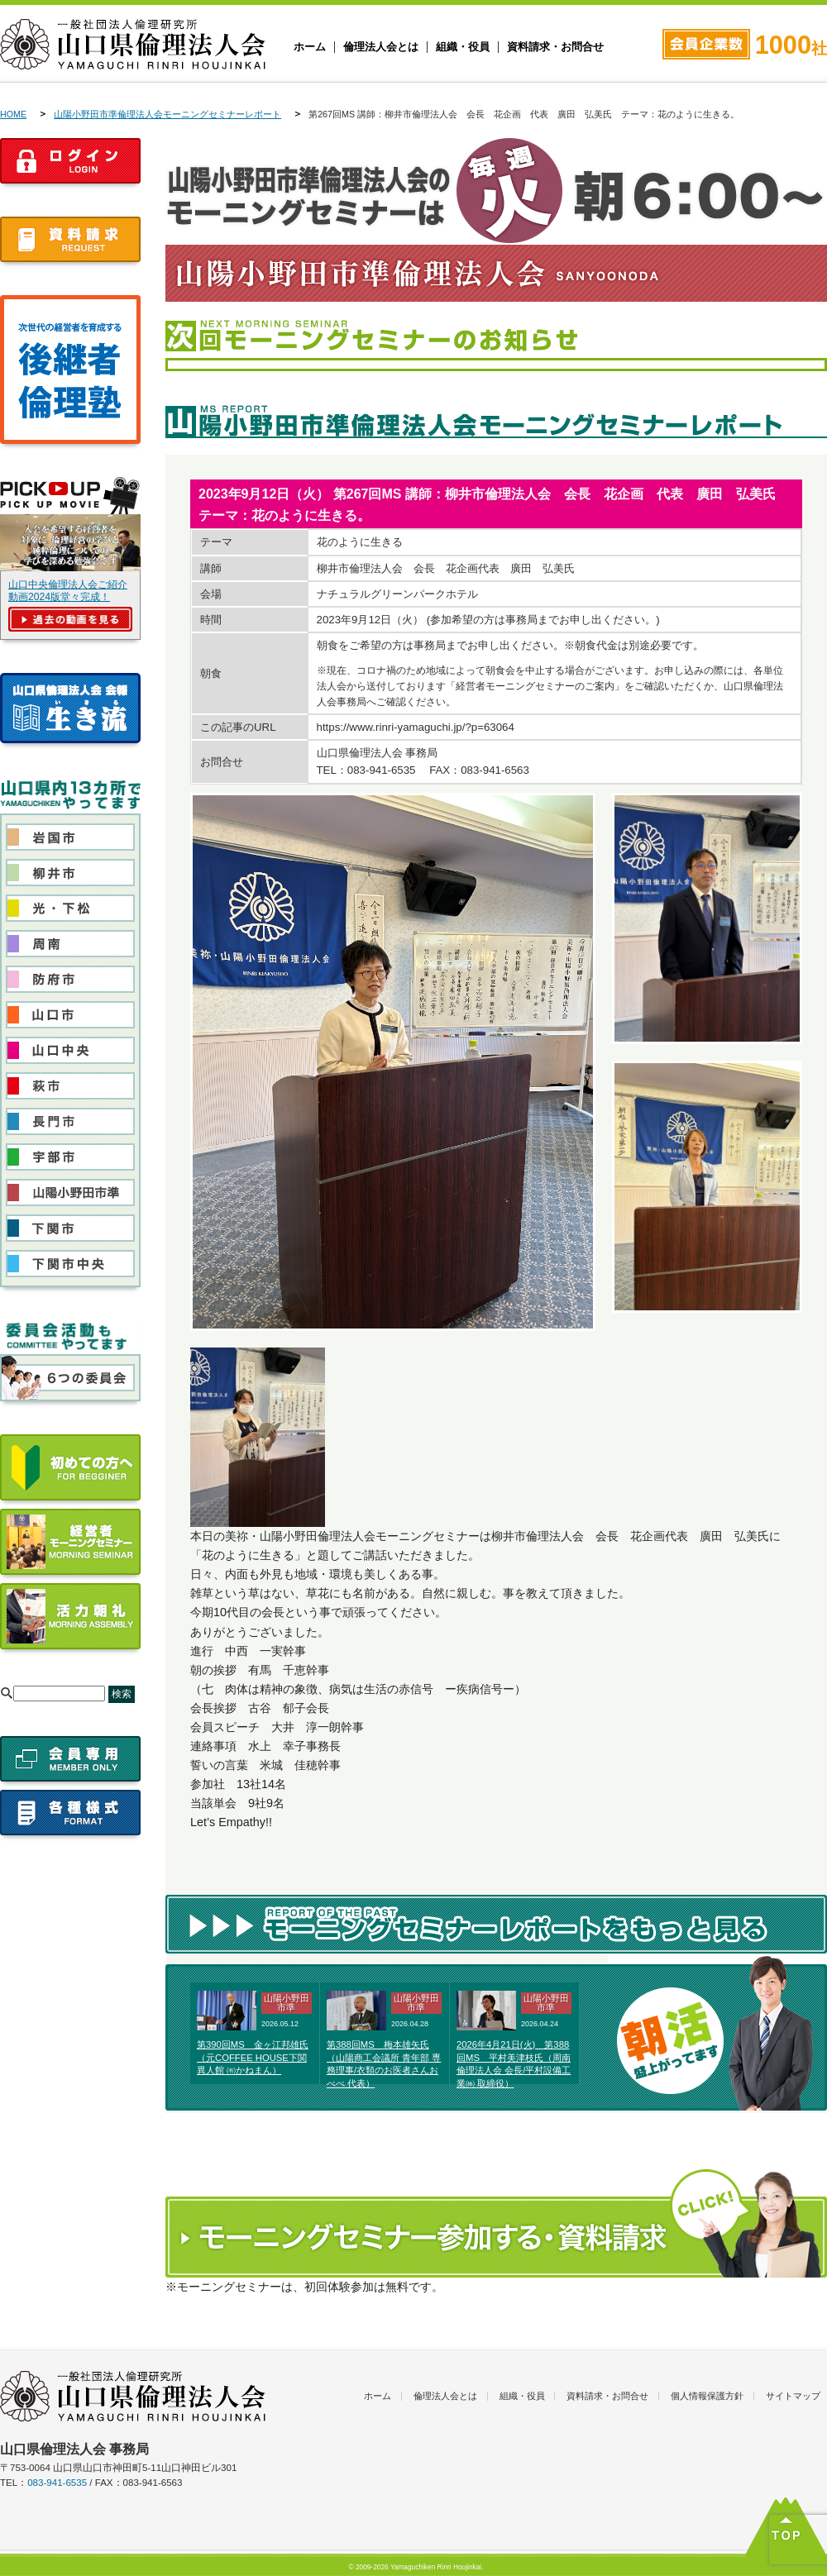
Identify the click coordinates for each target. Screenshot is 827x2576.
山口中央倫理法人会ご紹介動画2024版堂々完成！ (67, 591)
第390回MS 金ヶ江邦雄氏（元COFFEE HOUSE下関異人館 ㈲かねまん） (252, 2057)
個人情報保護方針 (707, 2396)
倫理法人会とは (380, 47)
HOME (13, 114)
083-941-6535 (57, 2483)
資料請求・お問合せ (555, 47)
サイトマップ (793, 2396)
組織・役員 (463, 47)
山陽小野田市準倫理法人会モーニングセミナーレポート (167, 114)
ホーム (310, 47)
